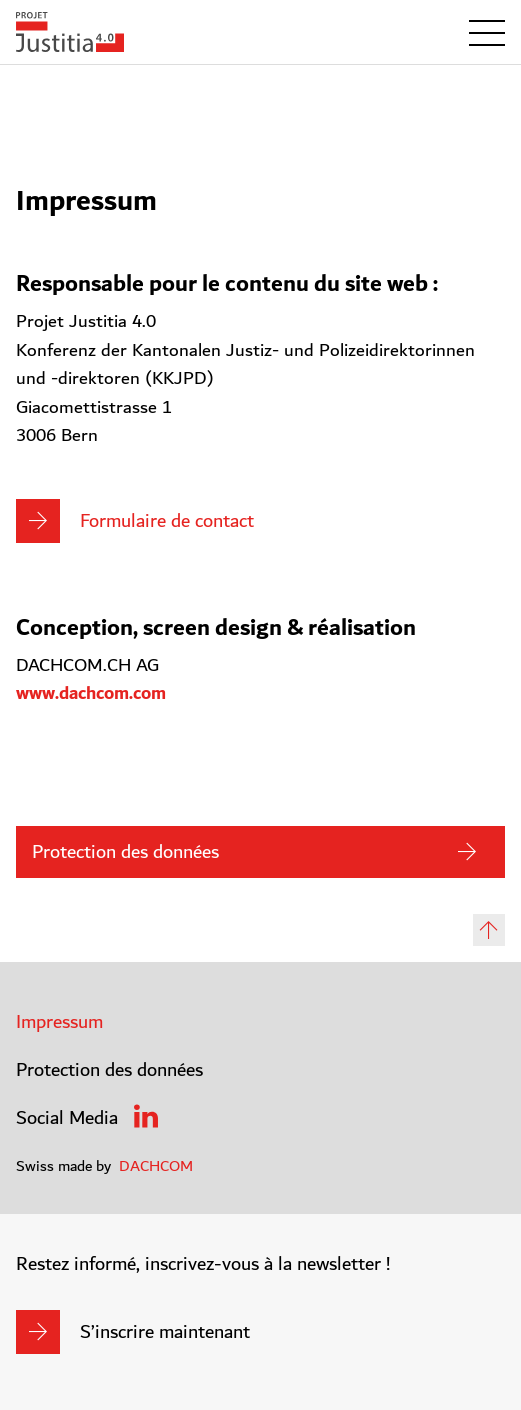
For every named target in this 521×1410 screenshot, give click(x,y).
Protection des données (125, 852)
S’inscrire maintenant (165, 1332)
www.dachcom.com (91, 693)
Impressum (59, 1022)
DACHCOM (156, 1166)
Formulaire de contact (167, 521)
